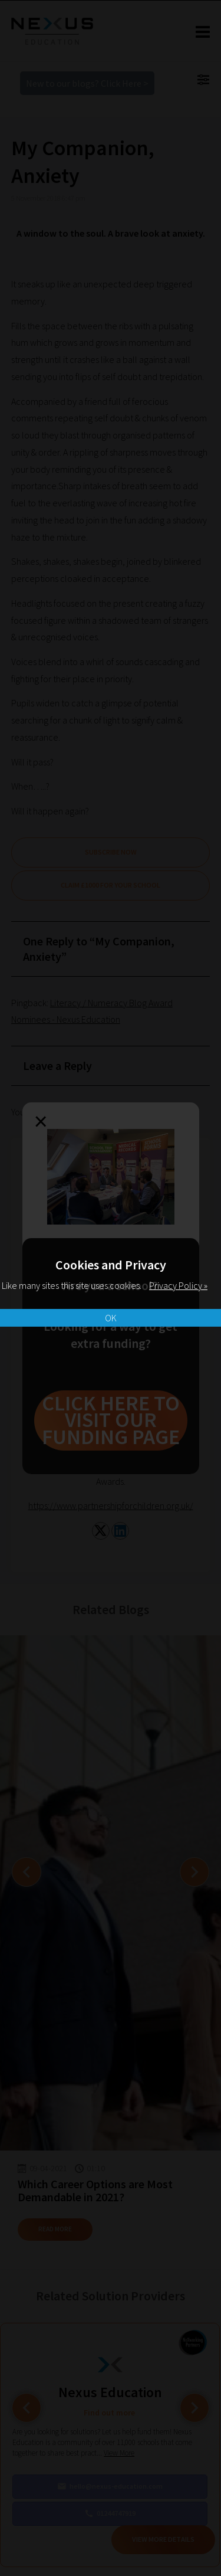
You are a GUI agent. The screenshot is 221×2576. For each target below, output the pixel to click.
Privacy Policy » (178, 1285)
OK (111, 1318)
